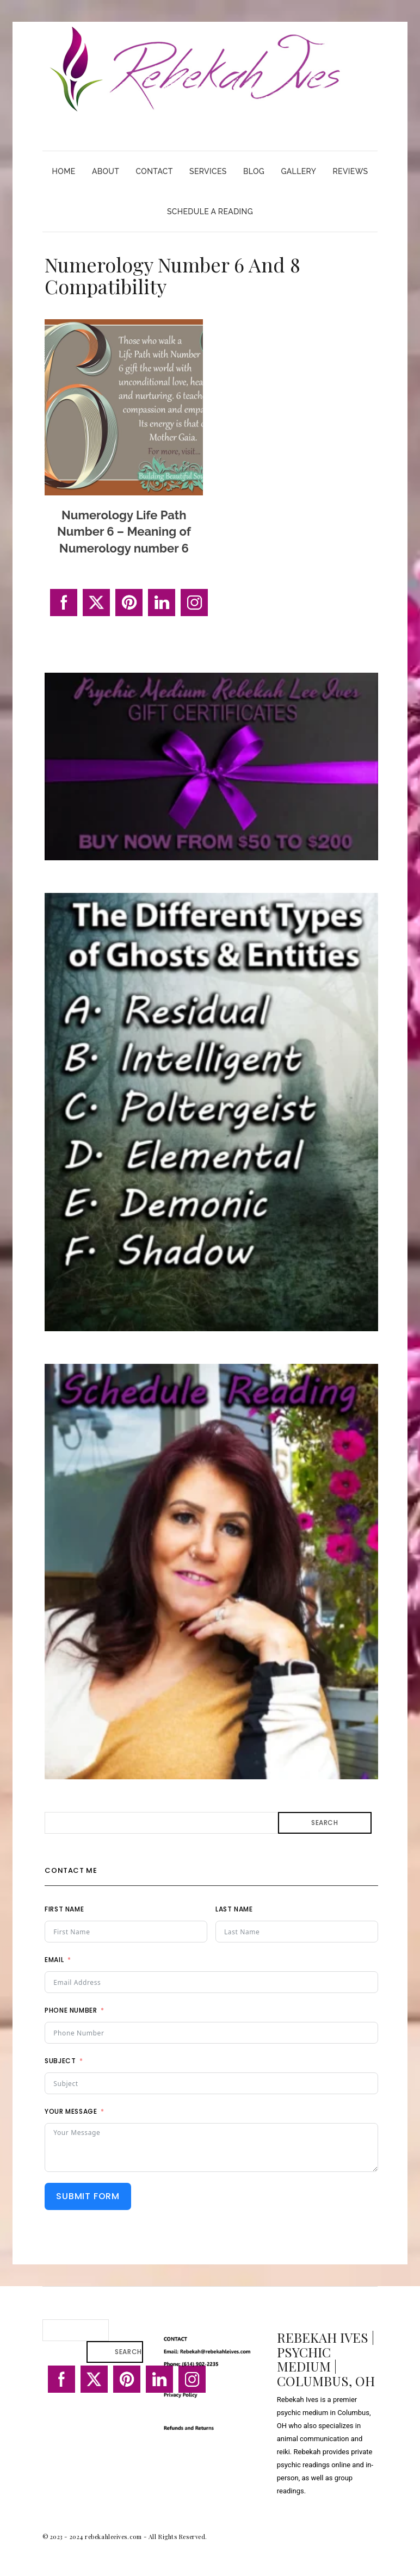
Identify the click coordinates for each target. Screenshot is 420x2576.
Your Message (71, 2111)
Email (54, 1959)
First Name (64, 1909)
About (105, 171)
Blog (253, 171)
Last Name (233, 1909)
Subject (60, 2060)
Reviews (350, 171)
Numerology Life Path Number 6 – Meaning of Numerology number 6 (124, 531)
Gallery (298, 171)
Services (208, 171)
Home (64, 171)
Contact (154, 171)
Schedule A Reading (210, 211)
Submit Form (88, 2196)
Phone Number (71, 2010)
